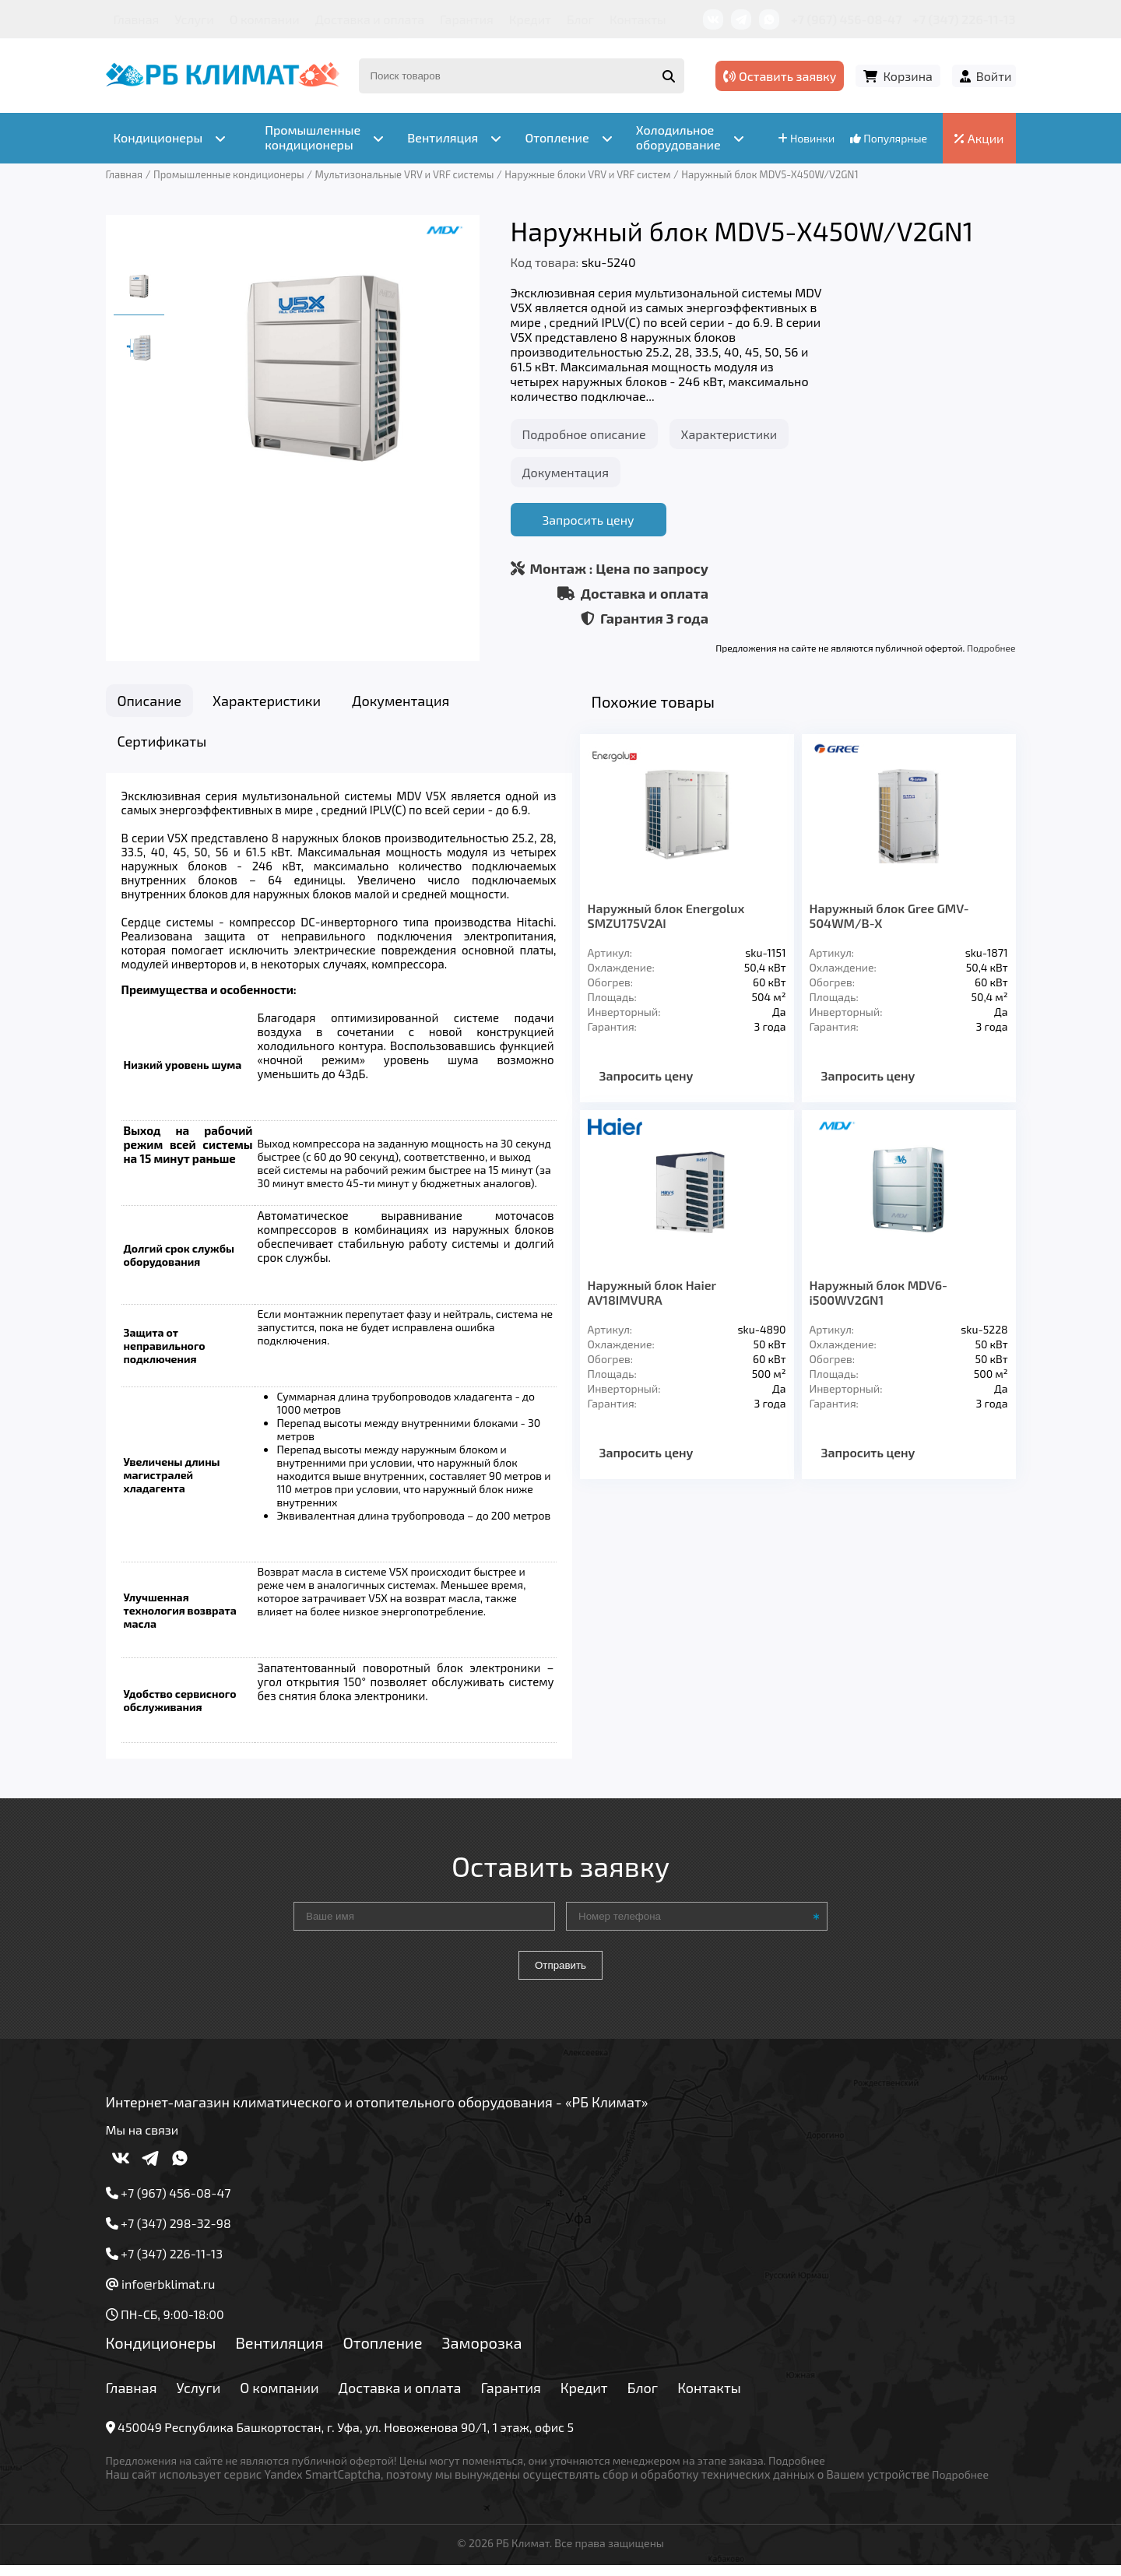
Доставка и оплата (369, 19)
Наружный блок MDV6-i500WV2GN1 (878, 1292)
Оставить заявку (779, 76)
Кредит (530, 19)
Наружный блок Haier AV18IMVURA (652, 1292)
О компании (265, 19)
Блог (580, 19)
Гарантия (467, 19)
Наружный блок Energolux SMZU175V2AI (666, 915)
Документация (565, 472)
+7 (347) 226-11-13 (963, 19)
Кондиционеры (161, 2351)
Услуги (194, 19)
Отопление (382, 2351)
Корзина (907, 76)
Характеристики (729, 434)
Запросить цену (588, 519)
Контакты (638, 19)
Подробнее (991, 647)
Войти (994, 76)
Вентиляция (279, 2351)
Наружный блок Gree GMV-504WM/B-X (889, 915)
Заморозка (482, 2351)
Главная (137, 19)
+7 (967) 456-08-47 (846, 19)
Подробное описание (584, 434)
